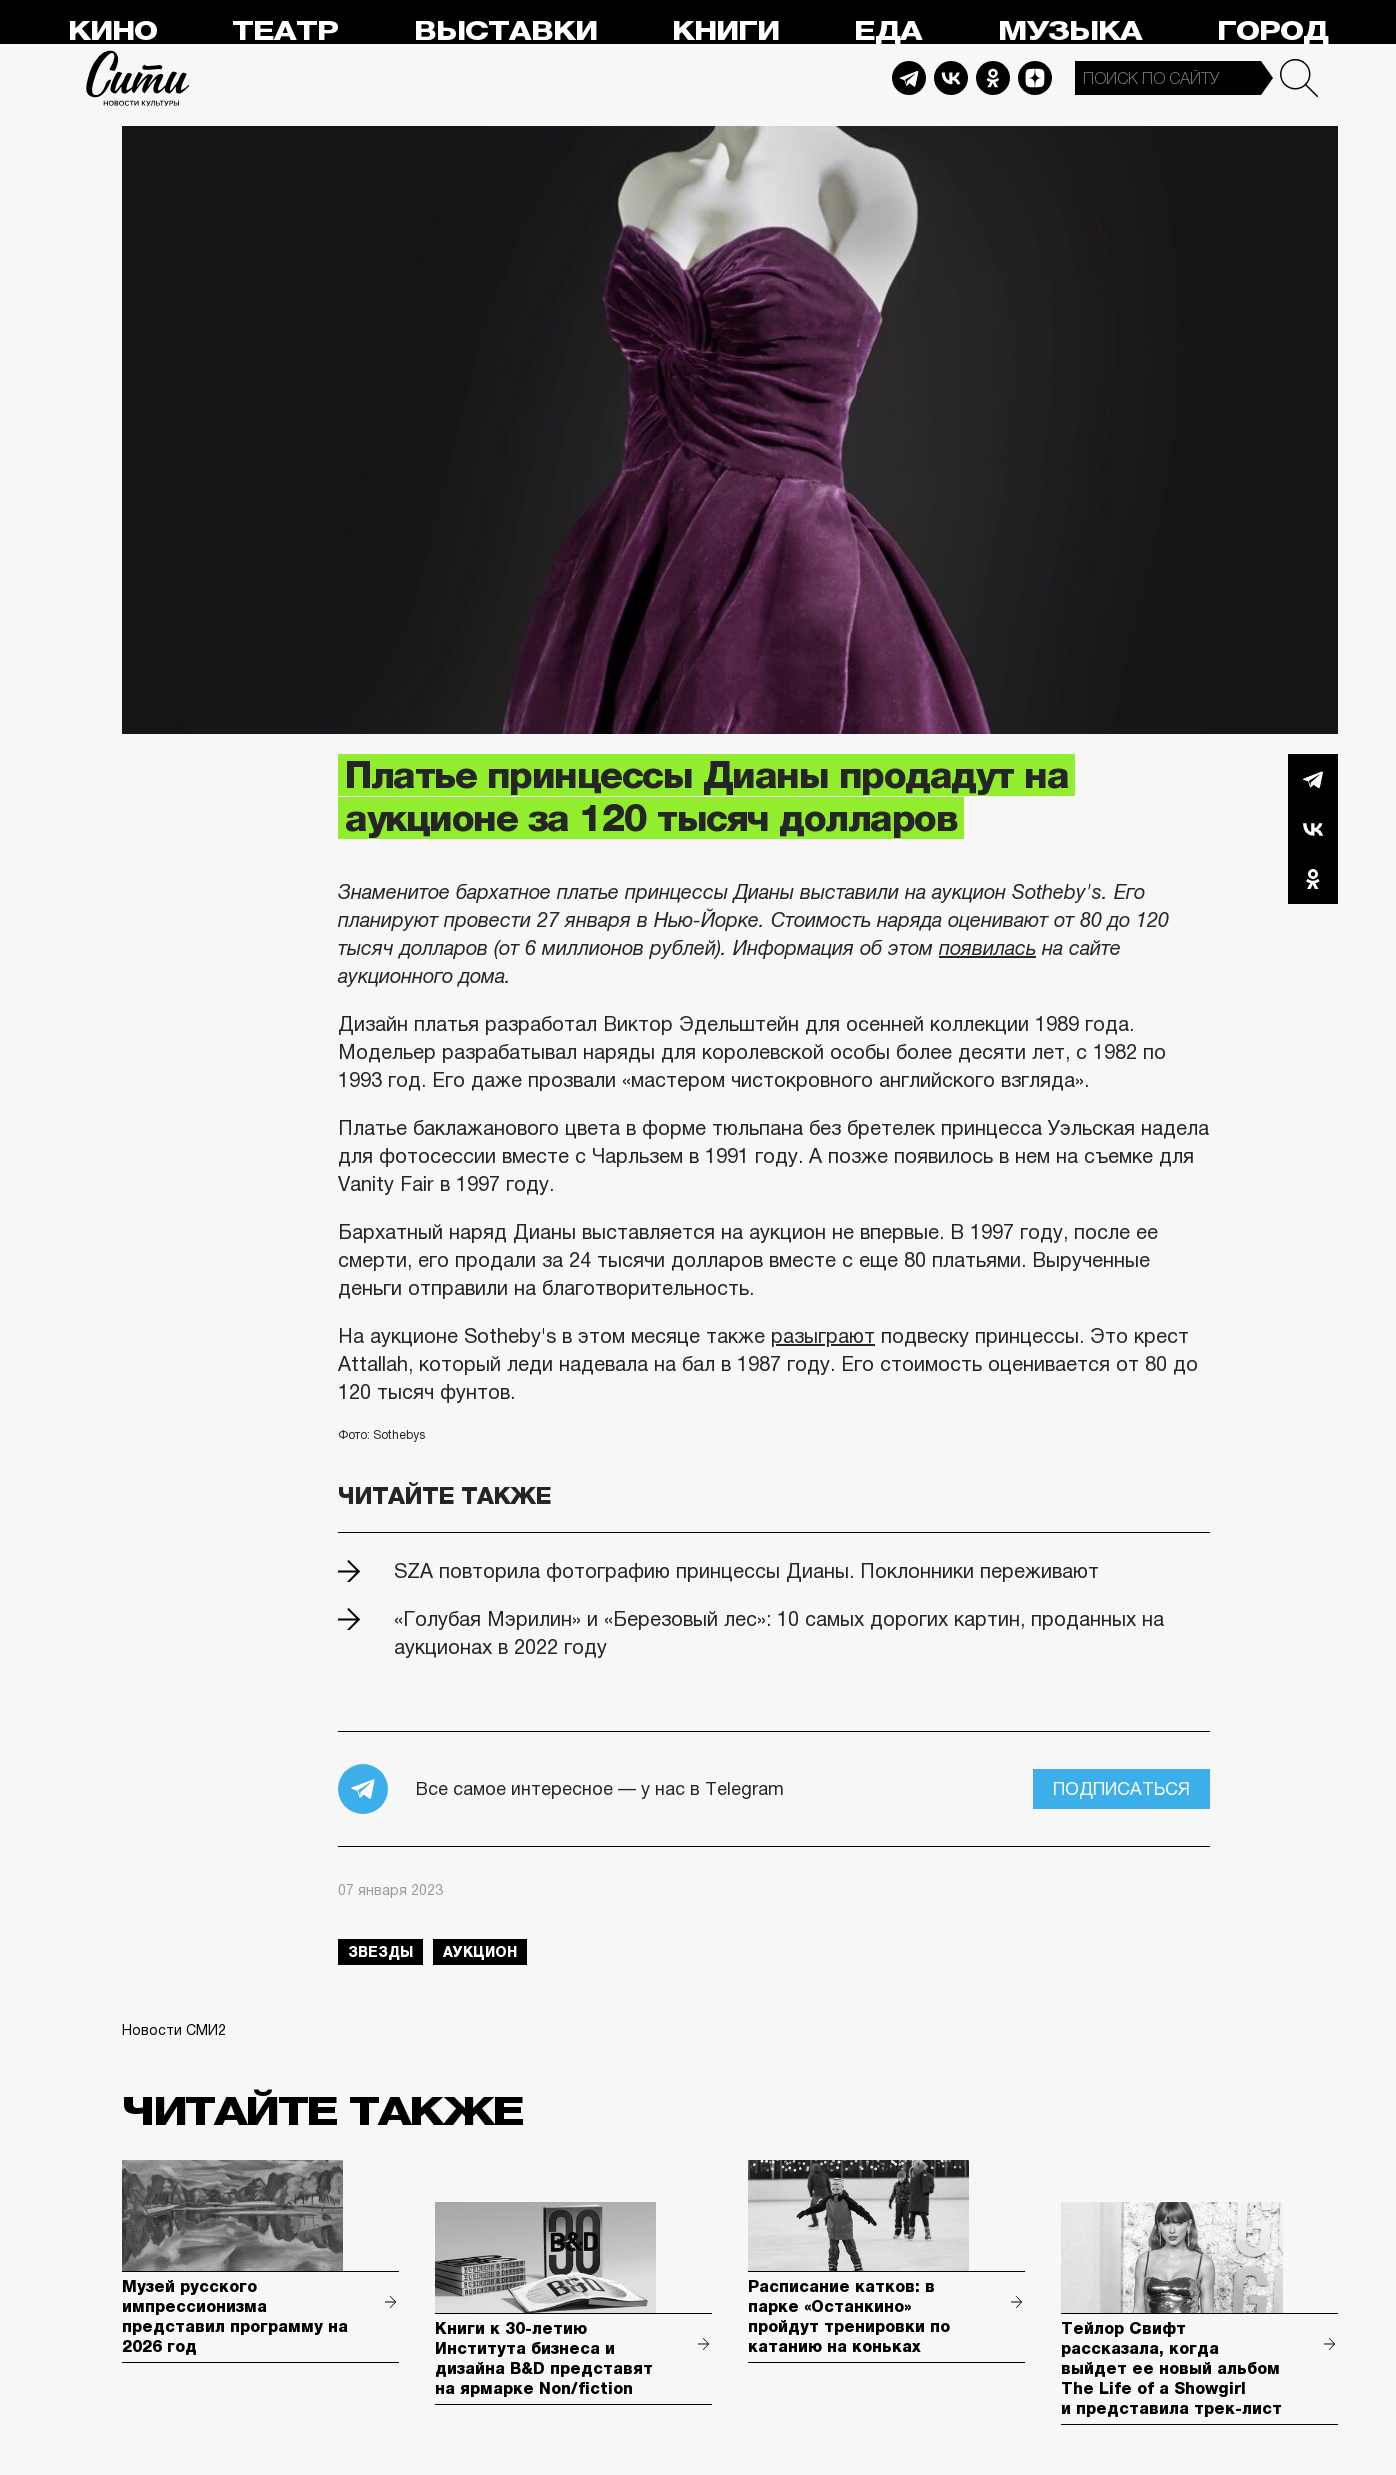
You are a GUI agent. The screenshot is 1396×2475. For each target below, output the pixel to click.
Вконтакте (1313, 829)
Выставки (505, 31)
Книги (725, 31)
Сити (138, 78)
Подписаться (1121, 1789)
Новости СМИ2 (174, 2030)
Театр (285, 31)
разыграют (823, 1336)
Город (1272, 31)
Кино (112, 31)
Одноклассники (1313, 879)
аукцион (480, 1952)
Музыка (1070, 31)
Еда (888, 31)
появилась (987, 948)
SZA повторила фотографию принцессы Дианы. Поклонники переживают (746, 1571)
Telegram (909, 78)
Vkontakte (951, 78)
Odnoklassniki (993, 78)
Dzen (1035, 78)
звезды (380, 1952)
